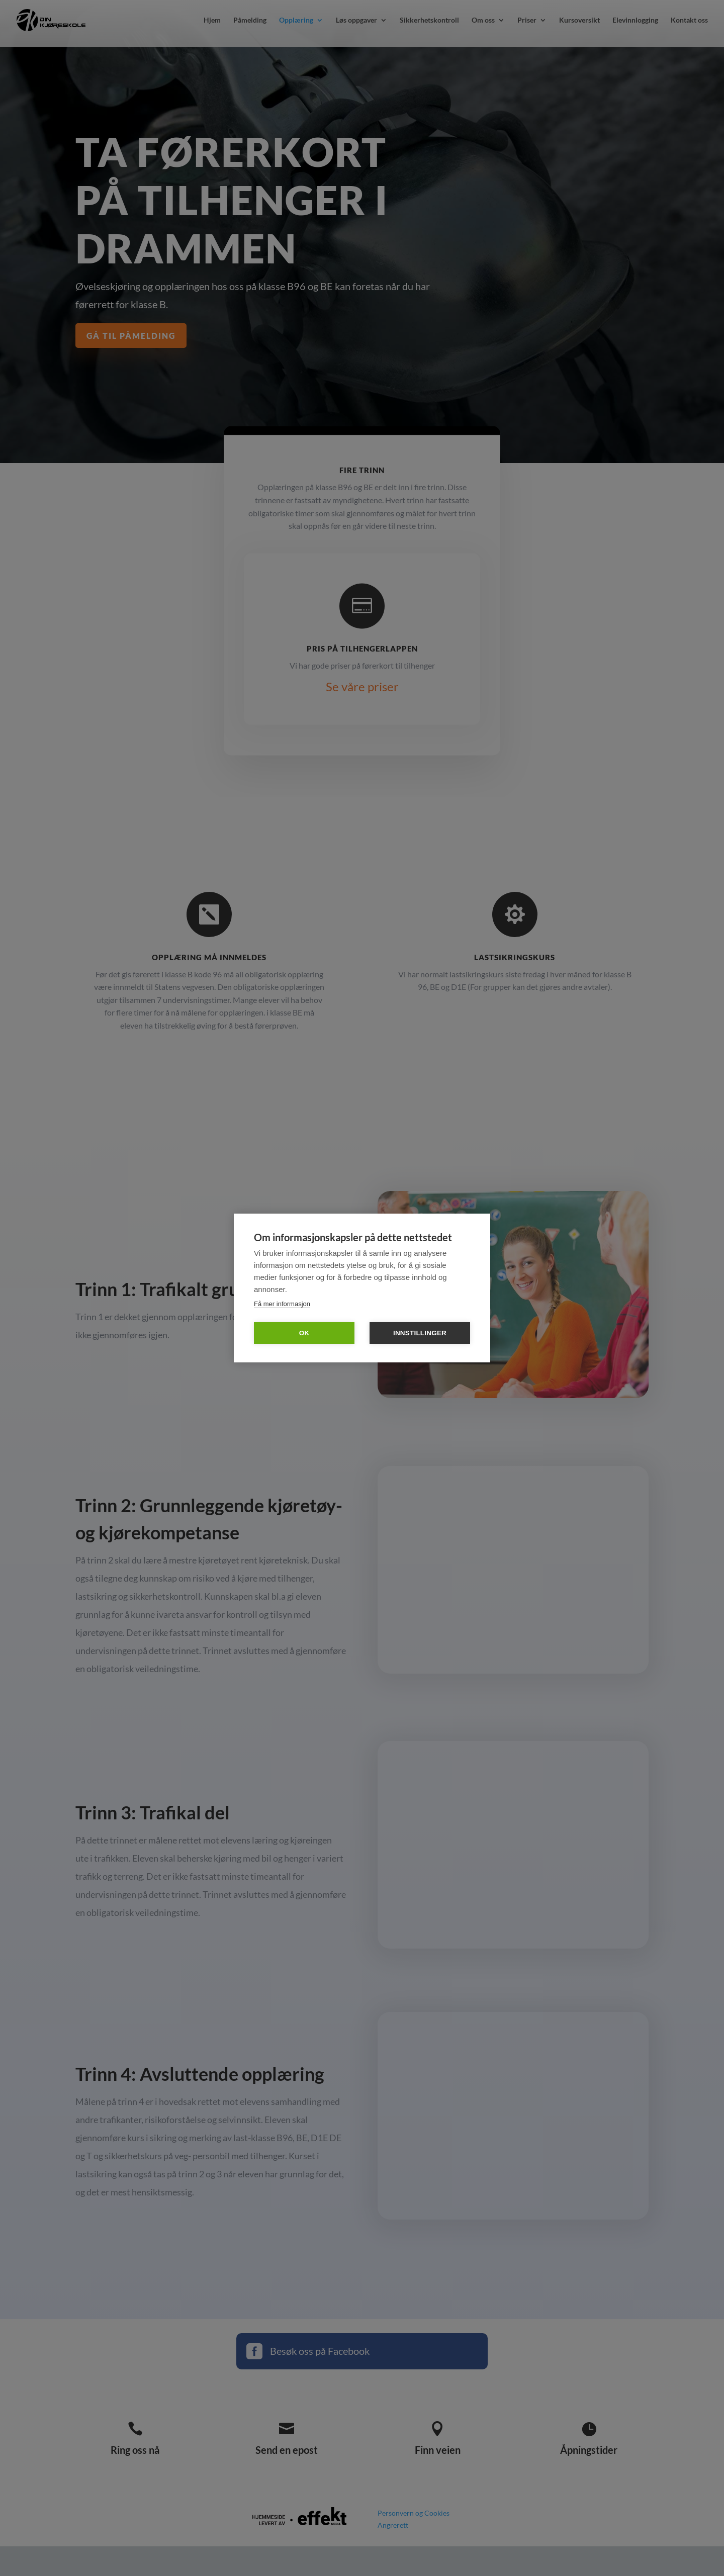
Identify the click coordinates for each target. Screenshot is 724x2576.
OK (304, 1333)
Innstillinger (419, 1333)
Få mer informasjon (282, 1304)
